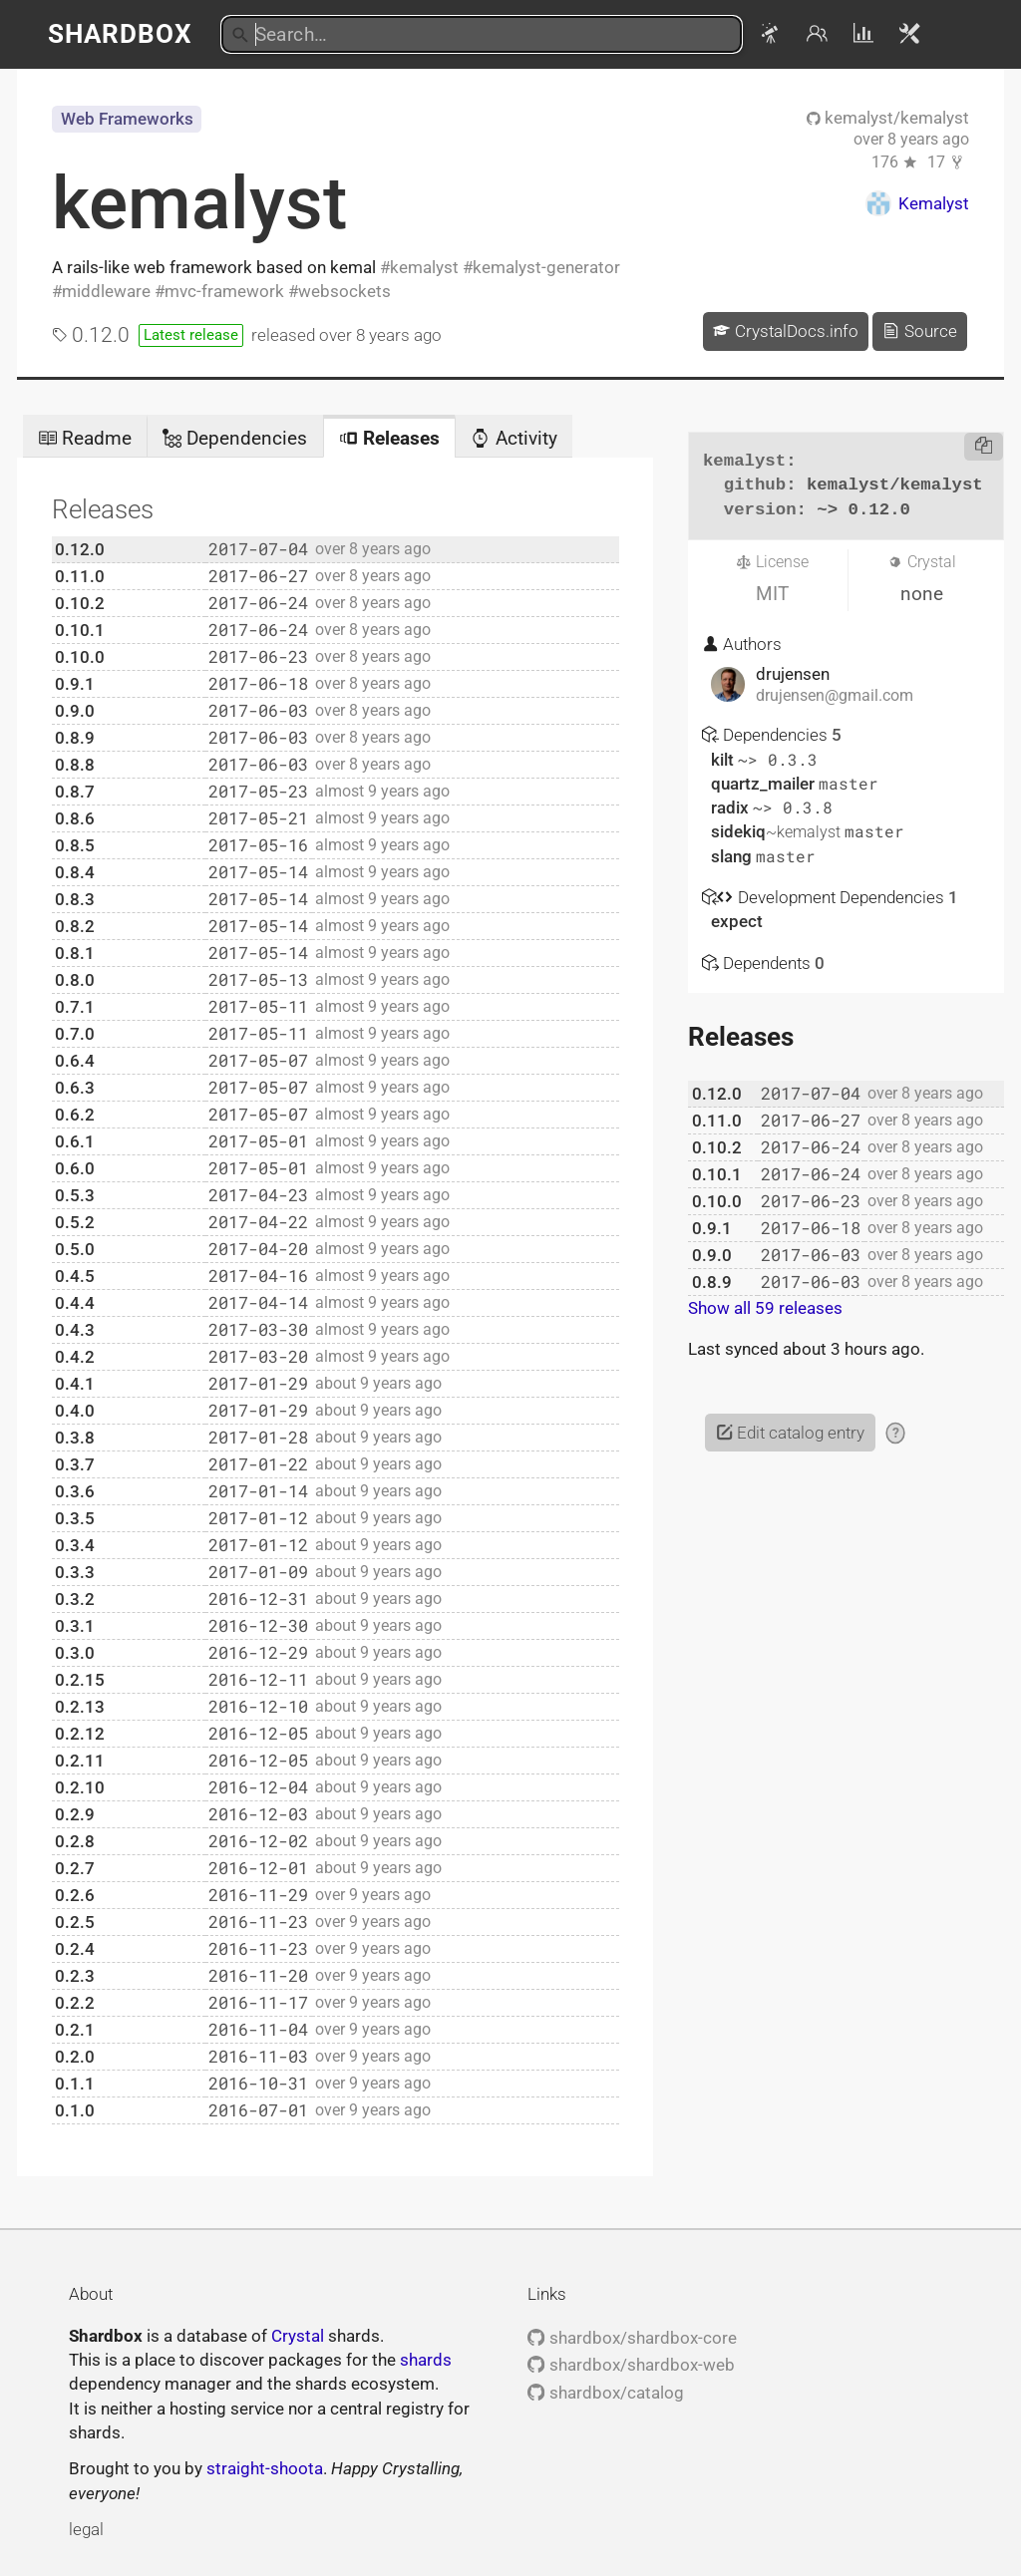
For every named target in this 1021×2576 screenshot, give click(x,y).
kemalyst (199, 203)
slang (733, 856)
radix (732, 807)
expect (737, 921)
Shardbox (120, 34)
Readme (85, 438)
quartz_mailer (765, 784)
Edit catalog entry (790, 1433)
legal (86, 2529)
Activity (513, 438)
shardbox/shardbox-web (630, 2365)
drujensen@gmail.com (834, 696)
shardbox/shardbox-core (631, 2338)
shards (426, 2360)
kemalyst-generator (546, 267)
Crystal (297, 2336)
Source (919, 331)
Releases (389, 438)
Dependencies (235, 438)
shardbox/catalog (605, 2393)
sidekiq (778, 831)
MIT (772, 593)
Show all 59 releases (765, 1308)
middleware (106, 291)
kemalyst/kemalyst (888, 118)
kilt (724, 760)
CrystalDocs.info (785, 331)
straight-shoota (264, 2468)
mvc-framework (224, 291)
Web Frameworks (127, 119)
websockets (344, 291)
